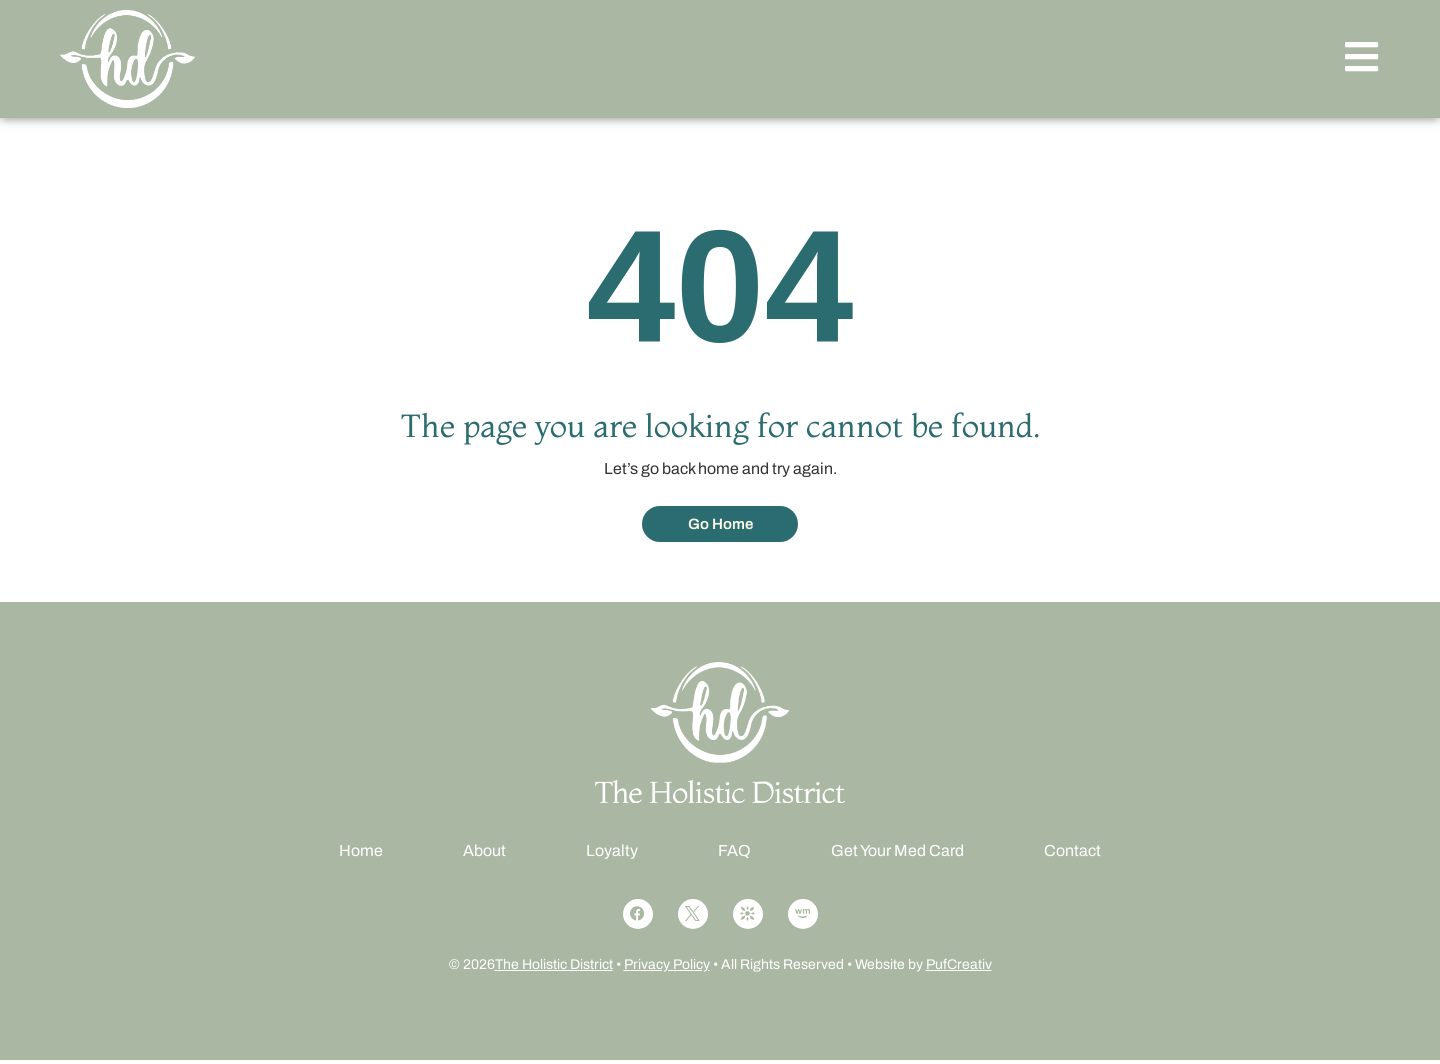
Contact (1072, 854)
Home (361, 854)
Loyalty (612, 854)
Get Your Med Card (897, 854)
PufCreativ (959, 968)
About (484, 854)
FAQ (734, 854)
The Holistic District (554, 968)
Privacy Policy (667, 968)
